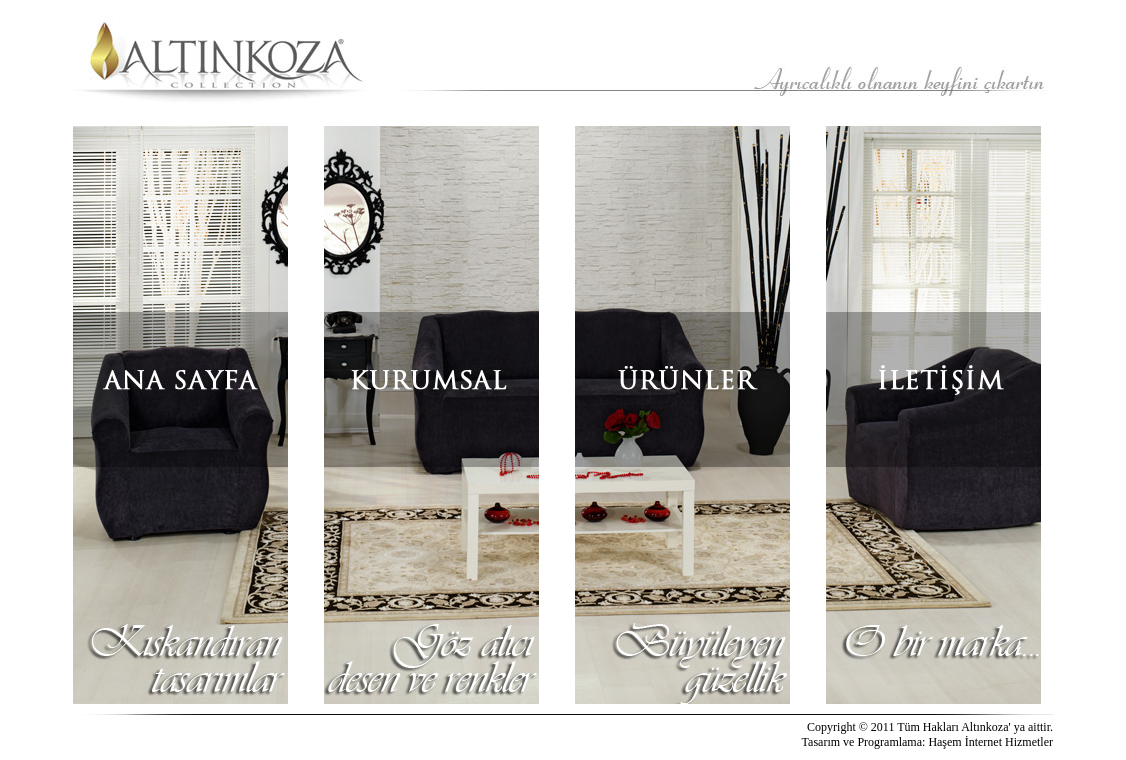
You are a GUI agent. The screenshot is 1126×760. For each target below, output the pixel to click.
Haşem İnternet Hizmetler (990, 742)
